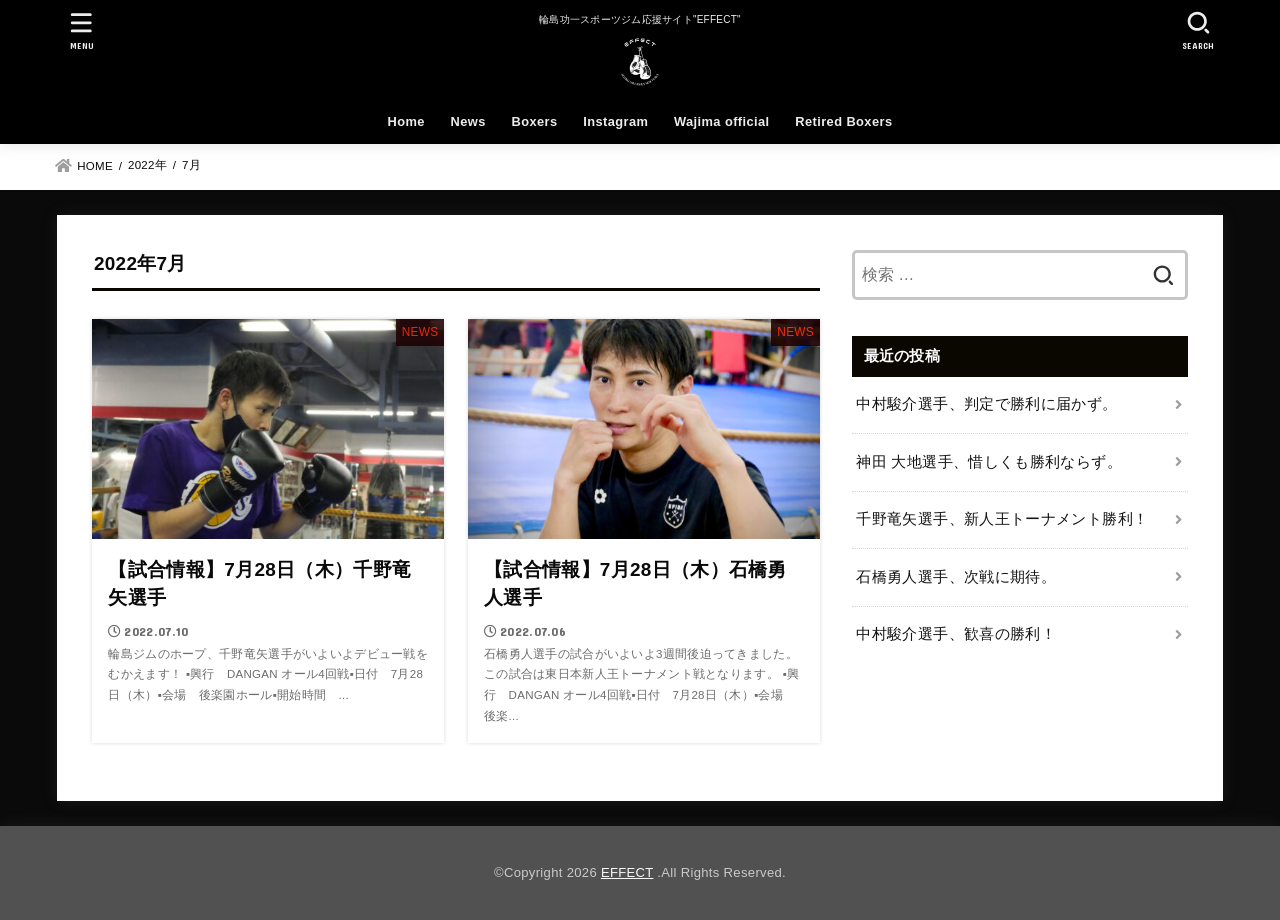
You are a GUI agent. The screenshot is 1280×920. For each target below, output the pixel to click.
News (468, 121)
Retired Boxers (843, 121)
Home (406, 121)
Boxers (534, 121)
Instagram (615, 121)
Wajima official (722, 121)
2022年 (147, 165)
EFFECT (627, 872)
